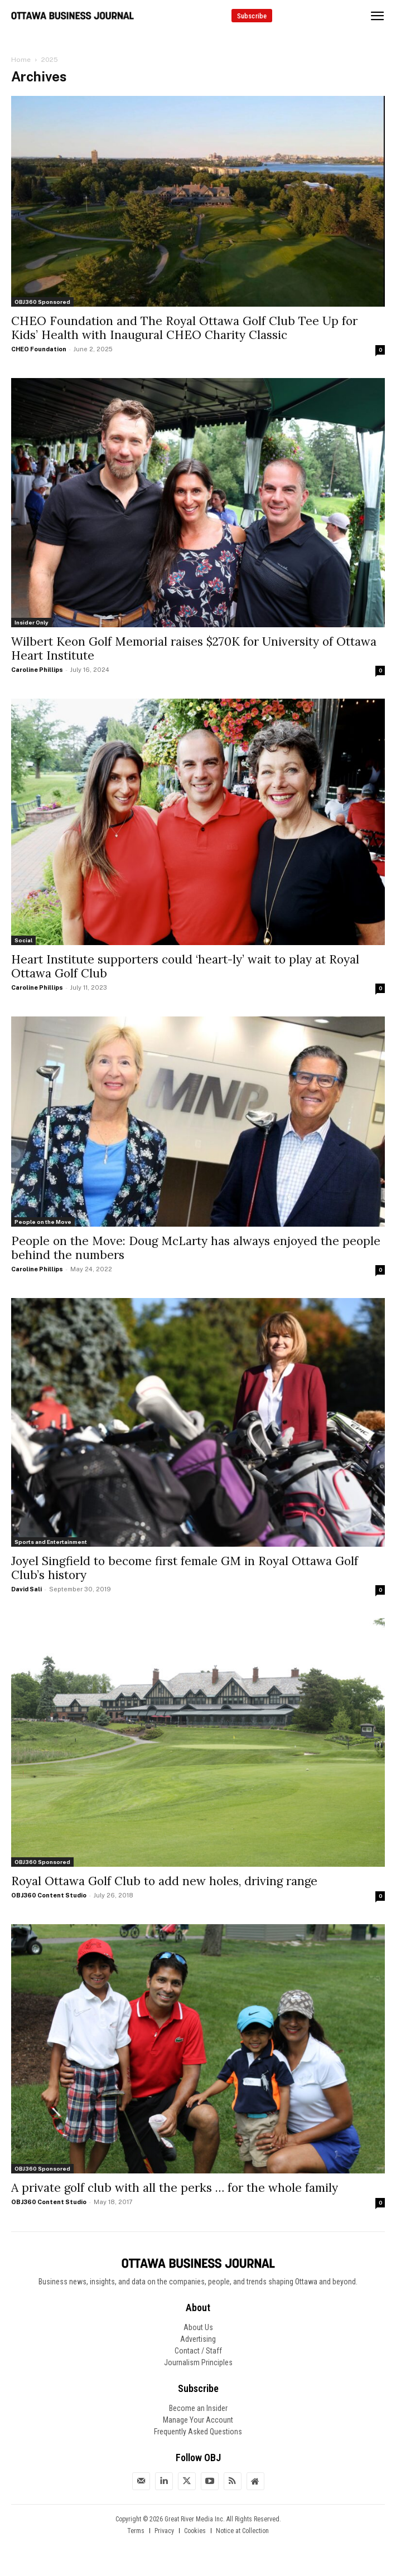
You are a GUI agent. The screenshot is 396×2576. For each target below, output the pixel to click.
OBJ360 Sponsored (42, 301)
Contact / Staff (198, 2350)
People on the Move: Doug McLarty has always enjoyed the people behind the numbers (195, 1247)
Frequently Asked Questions (198, 2431)
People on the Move (43, 1221)
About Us (198, 2327)
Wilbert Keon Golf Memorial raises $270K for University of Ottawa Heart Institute (193, 648)
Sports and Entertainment (51, 1541)
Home (21, 60)
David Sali (26, 1589)
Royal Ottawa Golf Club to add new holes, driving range (164, 1881)
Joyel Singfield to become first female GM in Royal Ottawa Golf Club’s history (184, 1567)
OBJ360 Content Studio (48, 1895)
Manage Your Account (198, 2419)
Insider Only (32, 622)
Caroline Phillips (37, 669)
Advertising (198, 2339)
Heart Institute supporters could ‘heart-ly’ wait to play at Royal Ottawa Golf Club (185, 966)
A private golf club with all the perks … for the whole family (174, 2187)
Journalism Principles (198, 2362)
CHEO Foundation (38, 349)
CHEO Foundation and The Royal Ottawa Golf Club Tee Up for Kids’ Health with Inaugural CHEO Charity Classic (184, 327)
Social (23, 940)
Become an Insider (198, 2408)
